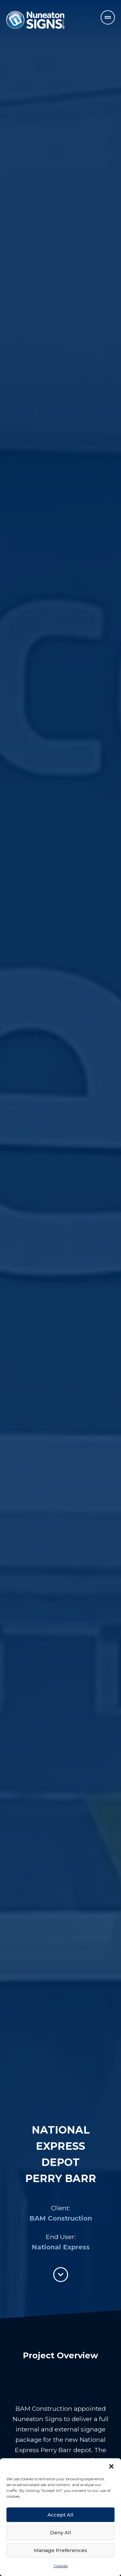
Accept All (60, 2515)
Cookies (61, 2565)
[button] (111, 2466)
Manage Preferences (60, 2550)
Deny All (60, 2532)
